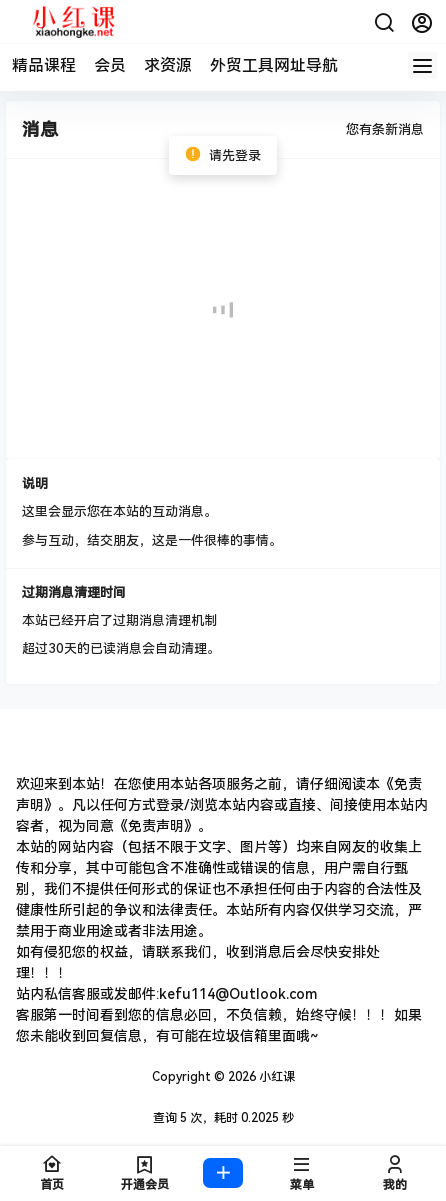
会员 (110, 65)
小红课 (275, 1077)
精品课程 (44, 65)
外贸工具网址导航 (274, 65)
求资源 (168, 65)
